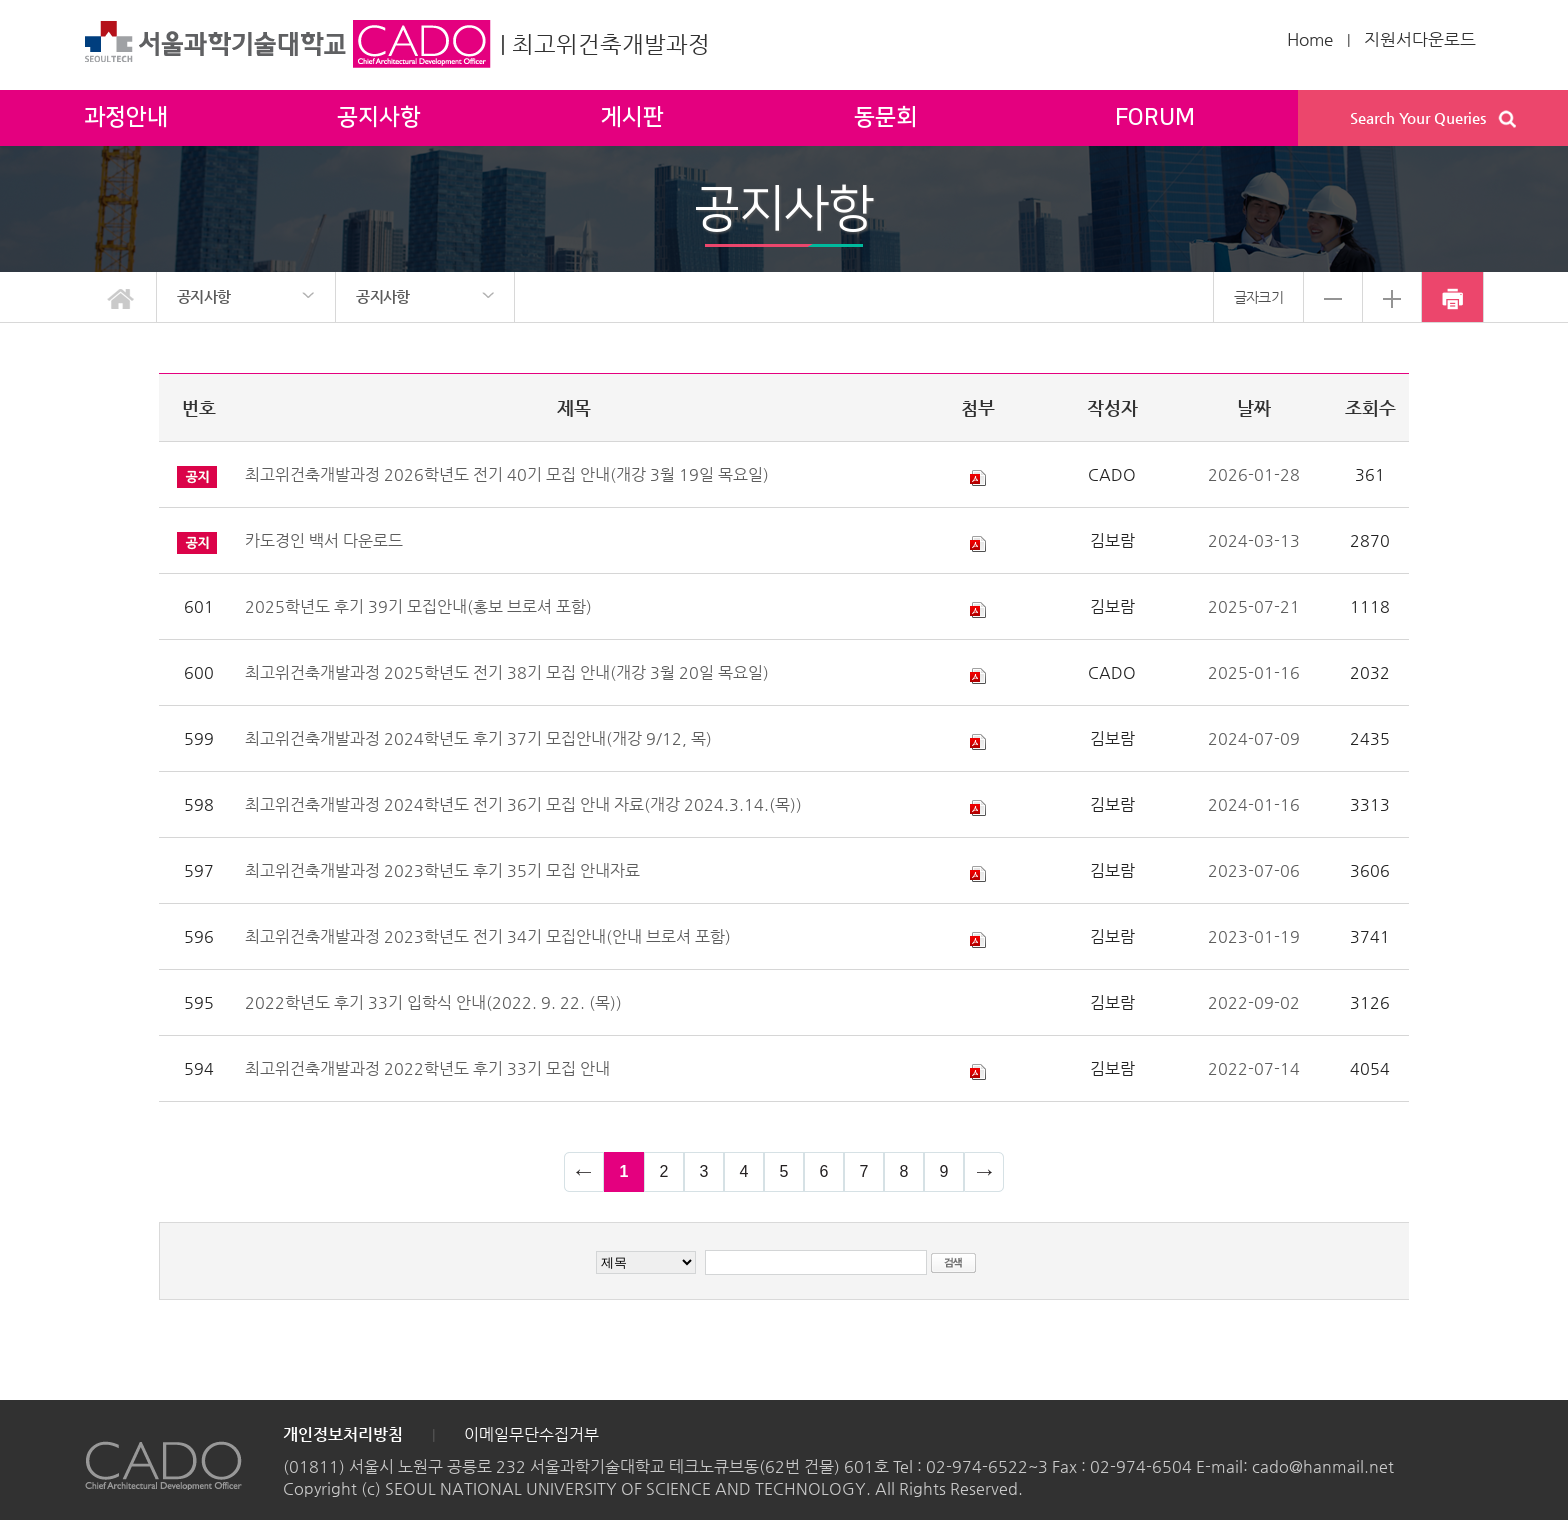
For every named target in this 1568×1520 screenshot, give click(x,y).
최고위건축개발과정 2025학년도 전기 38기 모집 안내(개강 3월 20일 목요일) (507, 672)
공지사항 (379, 117)
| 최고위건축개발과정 (605, 44)
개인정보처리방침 (343, 1434)
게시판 (632, 117)
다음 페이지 (984, 1172)
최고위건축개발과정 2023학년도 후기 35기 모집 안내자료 (442, 870)
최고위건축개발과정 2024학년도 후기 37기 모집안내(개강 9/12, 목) (478, 738)
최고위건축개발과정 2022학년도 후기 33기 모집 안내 (427, 1068)
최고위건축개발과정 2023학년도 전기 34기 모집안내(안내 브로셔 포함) (488, 936)
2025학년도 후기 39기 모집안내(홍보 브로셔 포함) (418, 606)
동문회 (885, 117)
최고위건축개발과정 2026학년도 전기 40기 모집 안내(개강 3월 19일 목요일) (507, 474)
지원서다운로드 (1420, 39)
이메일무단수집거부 (531, 1434)
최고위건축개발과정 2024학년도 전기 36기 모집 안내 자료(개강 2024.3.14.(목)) (523, 804)
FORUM (1155, 117)
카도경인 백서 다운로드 (324, 540)
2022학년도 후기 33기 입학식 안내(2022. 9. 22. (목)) (433, 1002)
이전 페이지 (584, 1172)
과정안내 (126, 117)
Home (1310, 39)
